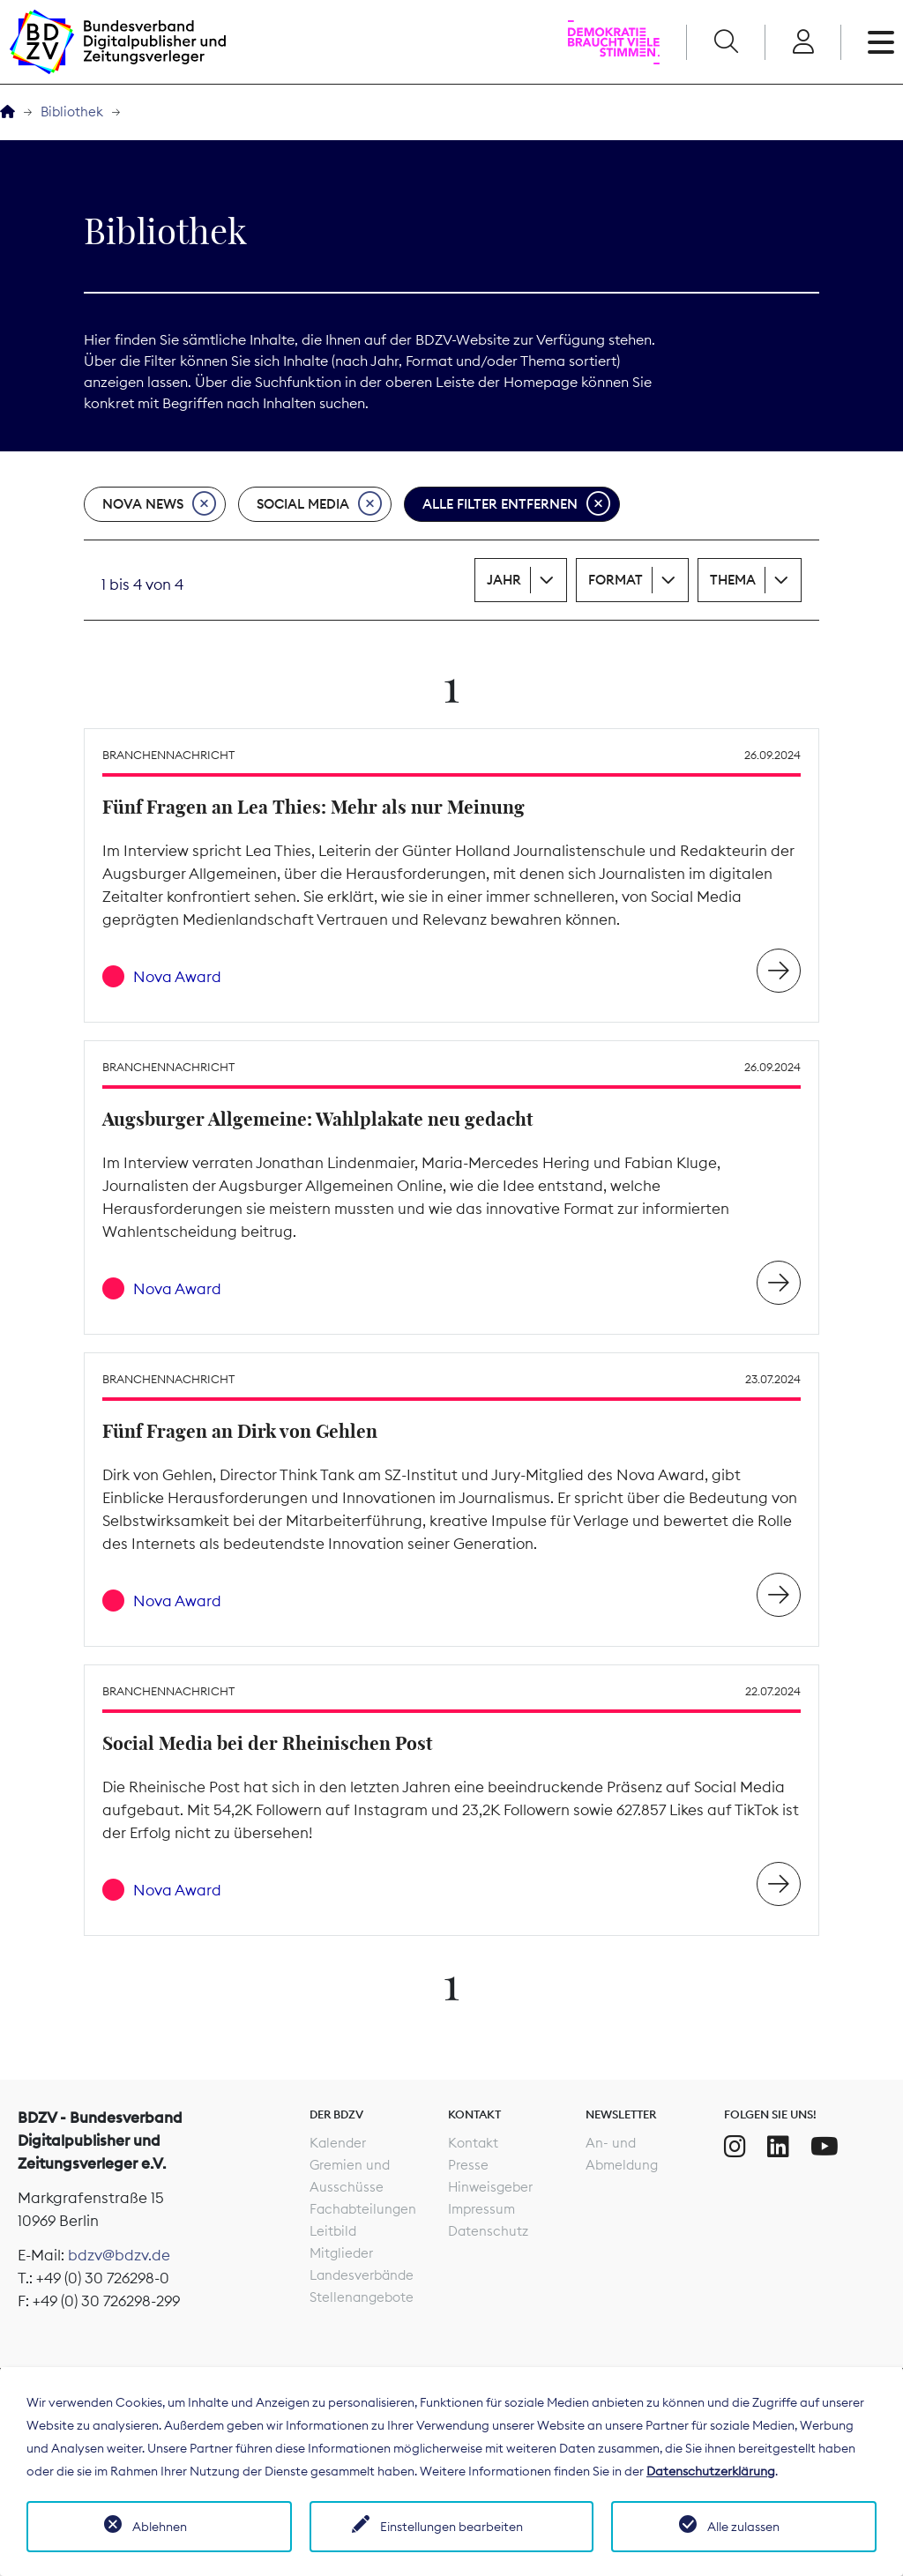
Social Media (319, 504)
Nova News (159, 504)
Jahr (504, 579)
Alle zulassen (743, 2527)
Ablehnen (159, 2527)
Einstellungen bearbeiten (451, 2527)
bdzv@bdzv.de (119, 2255)
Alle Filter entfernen (516, 504)
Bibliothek (72, 111)
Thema (733, 579)
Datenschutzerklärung (710, 2471)
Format (615, 579)
